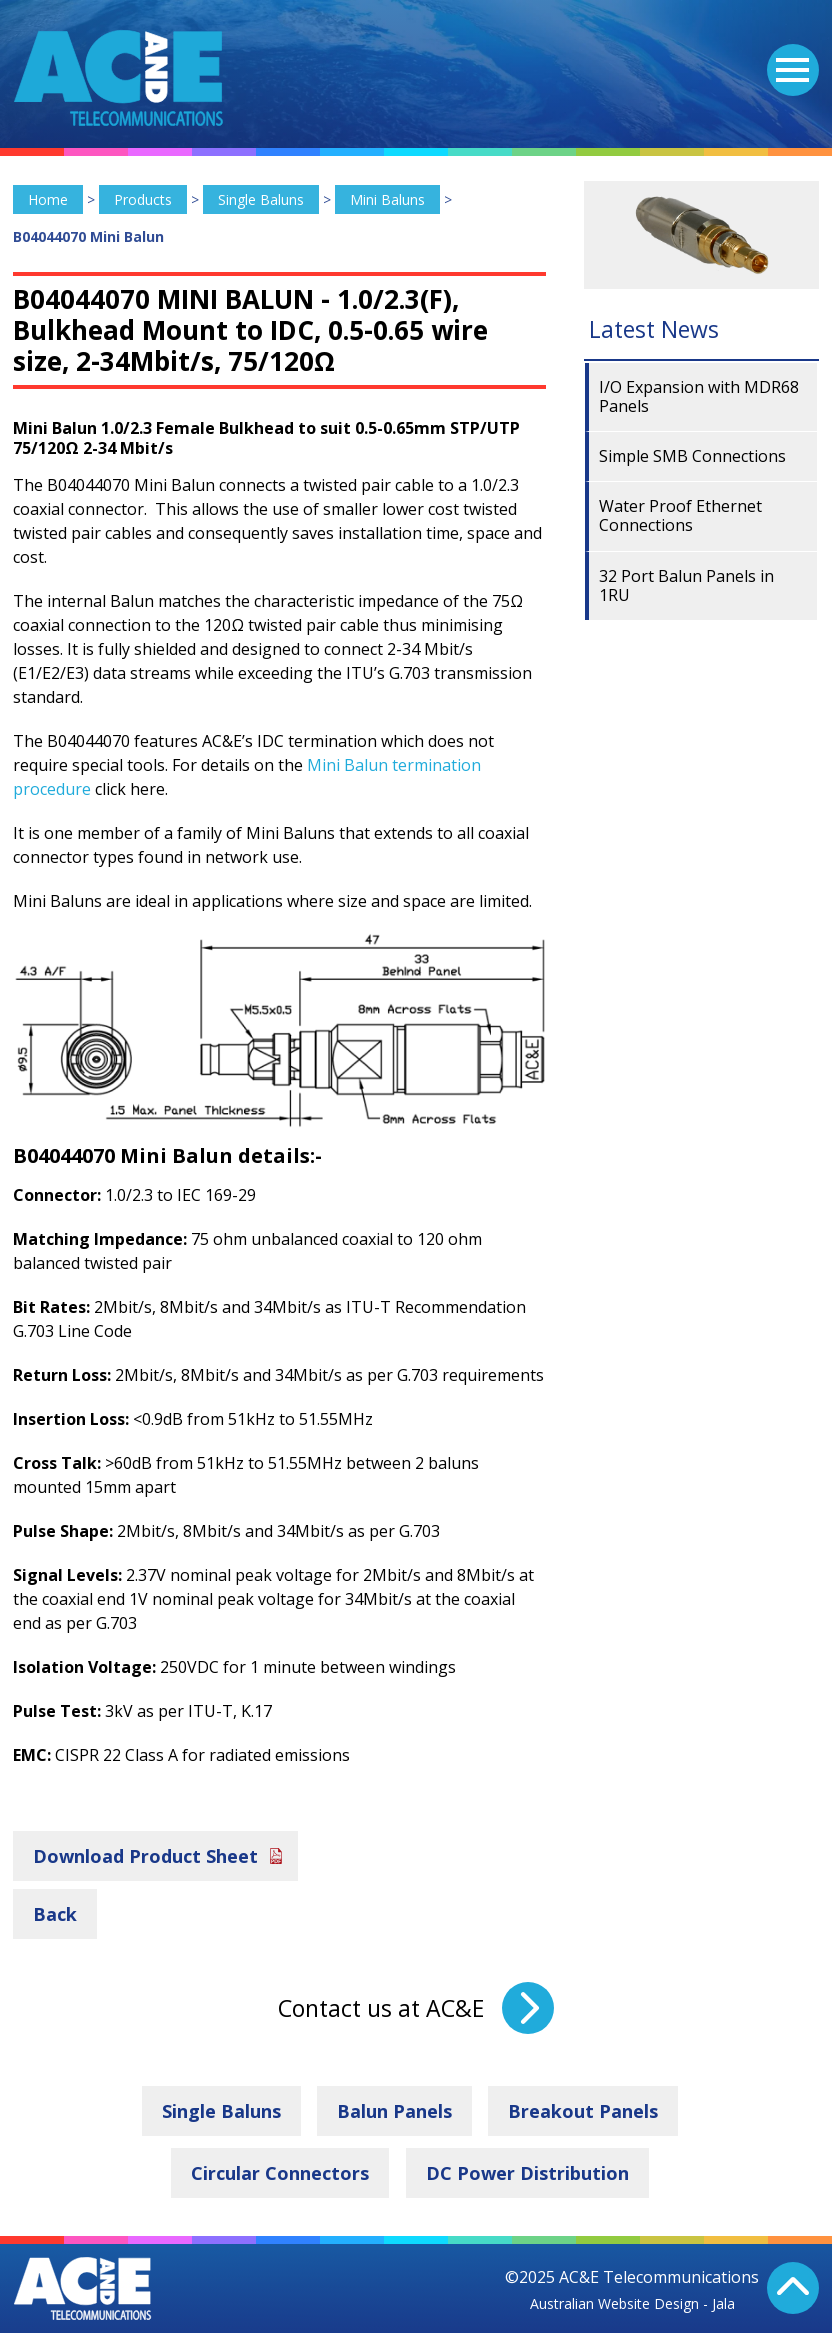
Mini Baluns (387, 199)
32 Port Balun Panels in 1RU (686, 585)
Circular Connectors (280, 2173)
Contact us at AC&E (381, 2008)
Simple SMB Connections (692, 456)
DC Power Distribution (527, 2173)
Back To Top (793, 2288)
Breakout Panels (583, 2111)
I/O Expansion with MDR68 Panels (699, 396)
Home (48, 199)
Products (143, 199)
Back (55, 1914)
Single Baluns (261, 199)
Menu (788, 58)
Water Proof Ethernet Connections (680, 515)
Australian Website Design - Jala (632, 2303)
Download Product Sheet (145, 1856)
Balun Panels (394, 2111)
